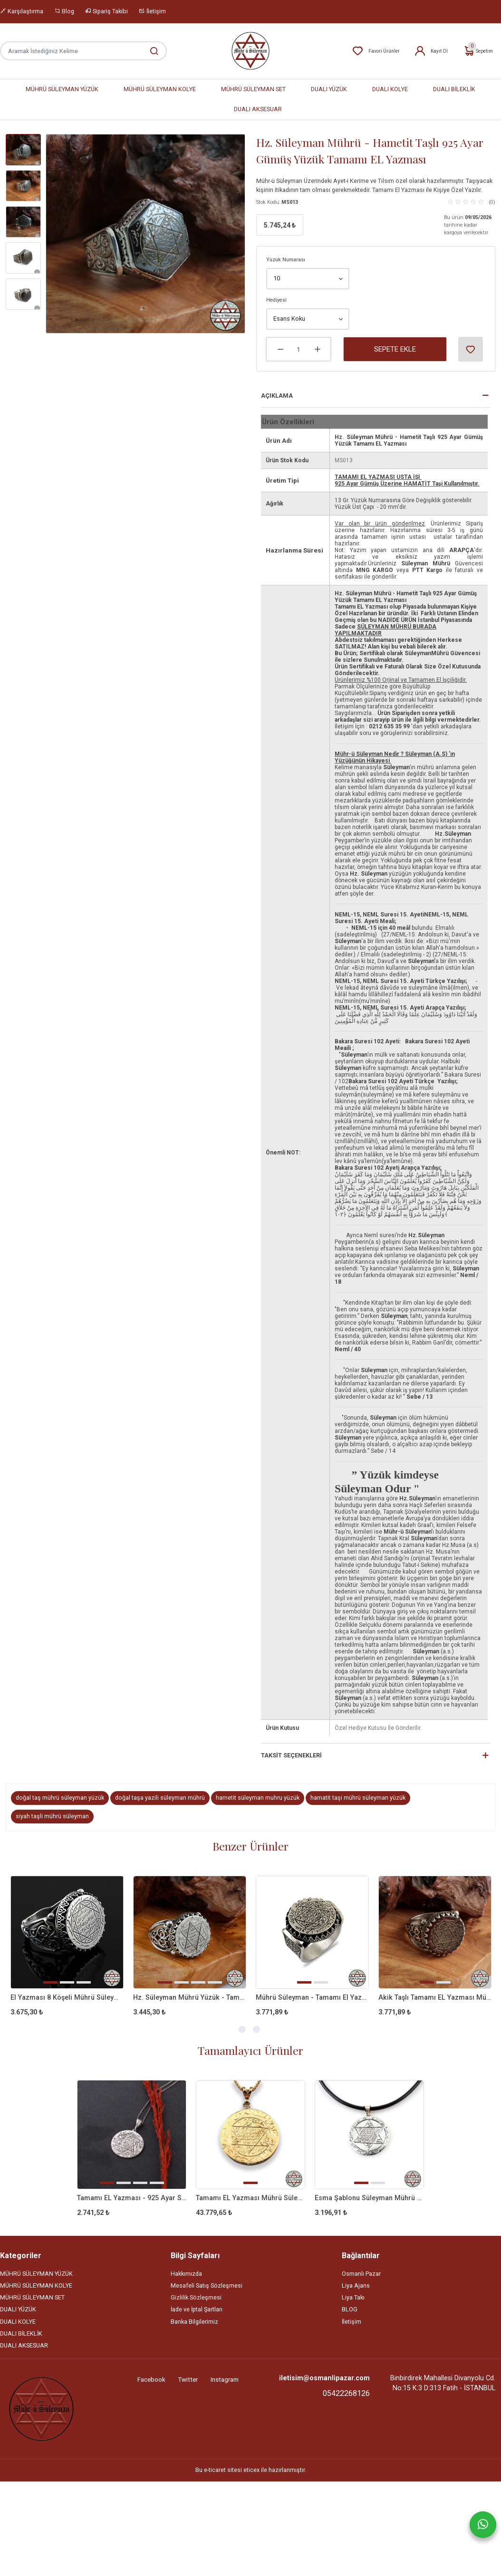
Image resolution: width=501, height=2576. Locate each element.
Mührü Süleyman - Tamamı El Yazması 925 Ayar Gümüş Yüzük (312, 1998)
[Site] (41, 2411)
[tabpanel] (67, 1953)
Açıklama (277, 395)
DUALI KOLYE (390, 89)
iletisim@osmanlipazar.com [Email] (324, 2380)
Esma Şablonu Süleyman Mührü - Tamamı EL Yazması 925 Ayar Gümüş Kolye (369, 2199)
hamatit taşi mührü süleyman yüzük (357, 1797)
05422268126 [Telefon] (346, 2396)
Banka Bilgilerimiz (194, 2324)
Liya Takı (353, 2300)
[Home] (250, 51)
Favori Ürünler (376, 51)
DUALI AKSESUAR (258, 109)
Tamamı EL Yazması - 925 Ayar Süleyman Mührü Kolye (131, 2199)
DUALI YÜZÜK (329, 89)
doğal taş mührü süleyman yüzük (60, 1797)
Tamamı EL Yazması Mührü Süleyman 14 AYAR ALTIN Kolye (250, 2199)
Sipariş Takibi (106, 11)
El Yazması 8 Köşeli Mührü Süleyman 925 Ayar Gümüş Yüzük (67, 1998)
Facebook (151, 2381)
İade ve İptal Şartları (196, 2312)
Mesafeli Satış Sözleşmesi (206, 2288)
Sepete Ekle (395, 349)
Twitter (188, 2381)
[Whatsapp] (483, 2524)
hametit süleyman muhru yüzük (257, 1797)
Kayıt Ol (431, 51)
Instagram (225, 2381)
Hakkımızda (186, 2276)
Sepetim (478, 51)
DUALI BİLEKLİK (454, 89)
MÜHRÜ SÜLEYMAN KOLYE (160, 89)
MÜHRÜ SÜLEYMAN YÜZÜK (62, 89)
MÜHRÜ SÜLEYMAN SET (253, 89)
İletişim (152, 11)
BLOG (349, 2312)
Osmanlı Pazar (361, 2276)
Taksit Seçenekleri (291, 1755)
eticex (251, 2472)
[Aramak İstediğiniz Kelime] (149, 50)
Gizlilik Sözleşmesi (196, 2300)
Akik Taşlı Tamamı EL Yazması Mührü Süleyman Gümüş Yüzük (434, 1998)
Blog (64, 11)
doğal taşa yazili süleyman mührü (160, 1797)
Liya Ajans (356, 2288)
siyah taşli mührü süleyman (52, 1816)
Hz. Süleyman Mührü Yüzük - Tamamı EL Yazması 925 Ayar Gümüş (189, 1998)
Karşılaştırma (21, 11)
